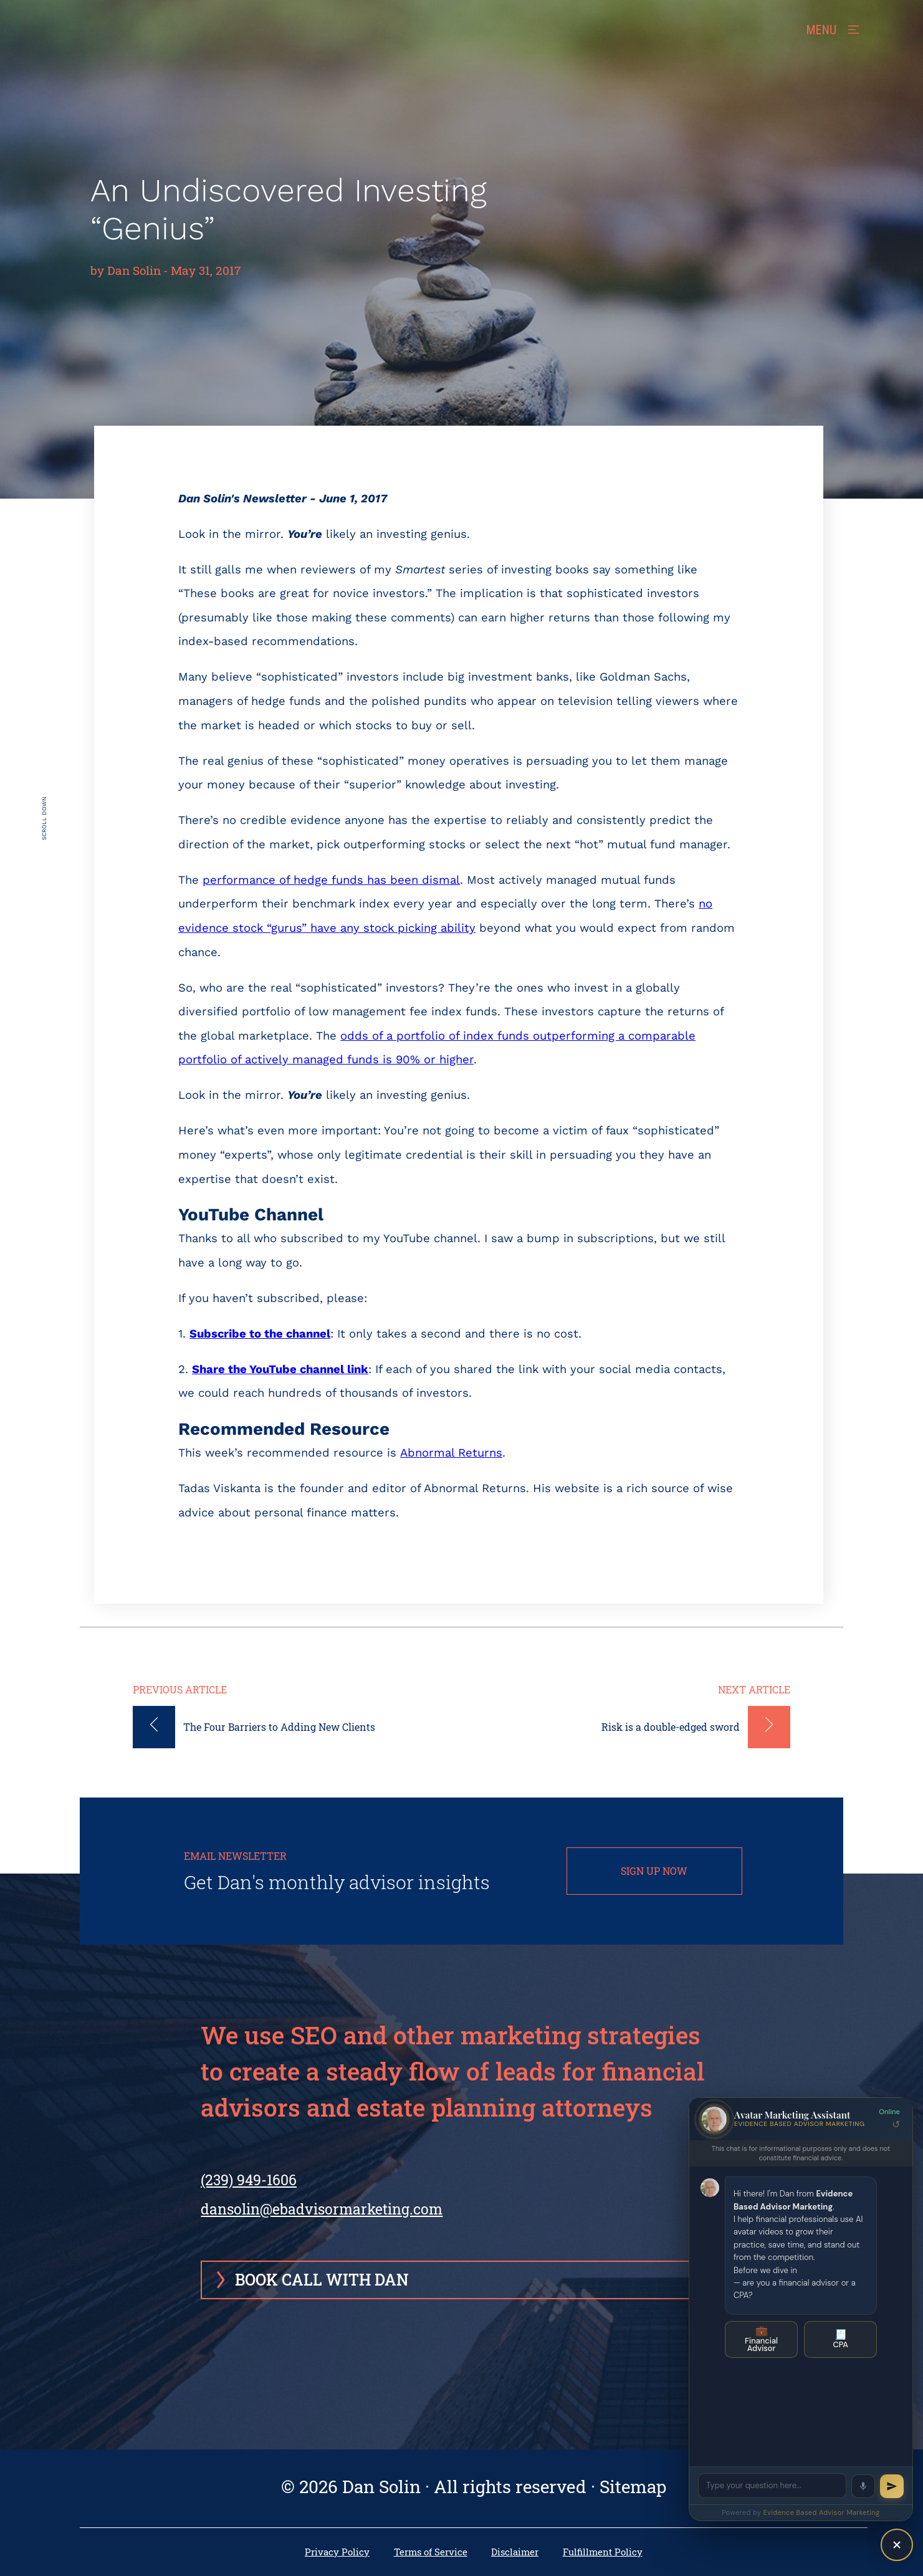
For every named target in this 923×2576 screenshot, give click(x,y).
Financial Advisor (761, 2339)
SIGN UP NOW (654, 1870)
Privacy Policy (337, 2552)
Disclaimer (514, 2552)
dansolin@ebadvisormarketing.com (321, 2209)
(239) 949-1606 (249, 2189)
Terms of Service (430, 2552)
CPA (840, 2339)
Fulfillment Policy (603, 2552)
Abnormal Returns (451, 1452)
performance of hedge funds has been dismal (331, 879)
